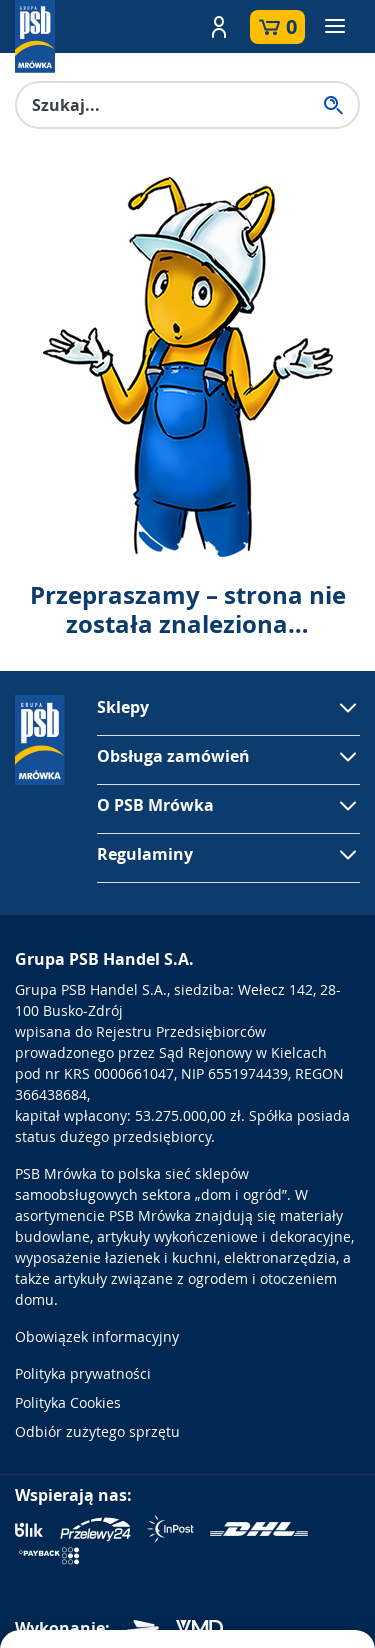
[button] (219, 27)
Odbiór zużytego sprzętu (97, 1431)
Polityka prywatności (83, 1373)
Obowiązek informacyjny (97, 1336)
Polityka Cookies (68, 1402)
